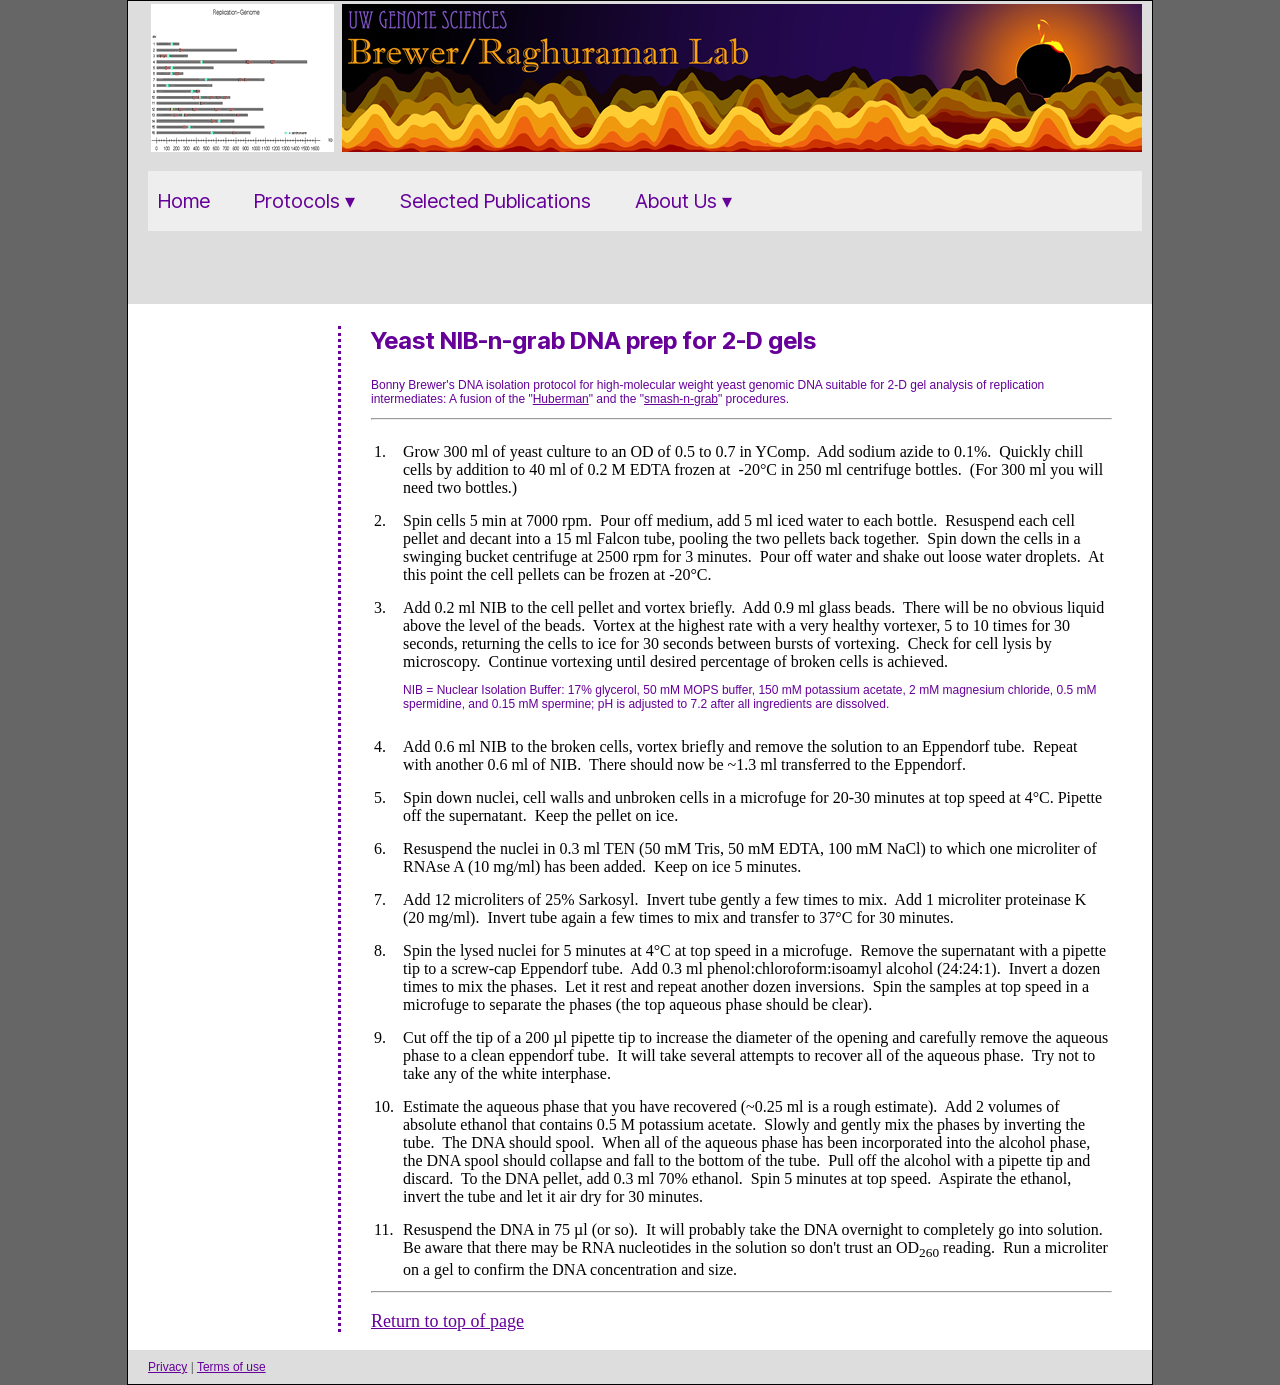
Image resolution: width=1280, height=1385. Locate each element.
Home (184, 201)
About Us (676, 201)
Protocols (297, 201)
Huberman (561, 399)
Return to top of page (447, 1321)
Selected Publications (495, 201)
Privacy (167, 1367)
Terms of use (231, 1367)
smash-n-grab (681, 399)
